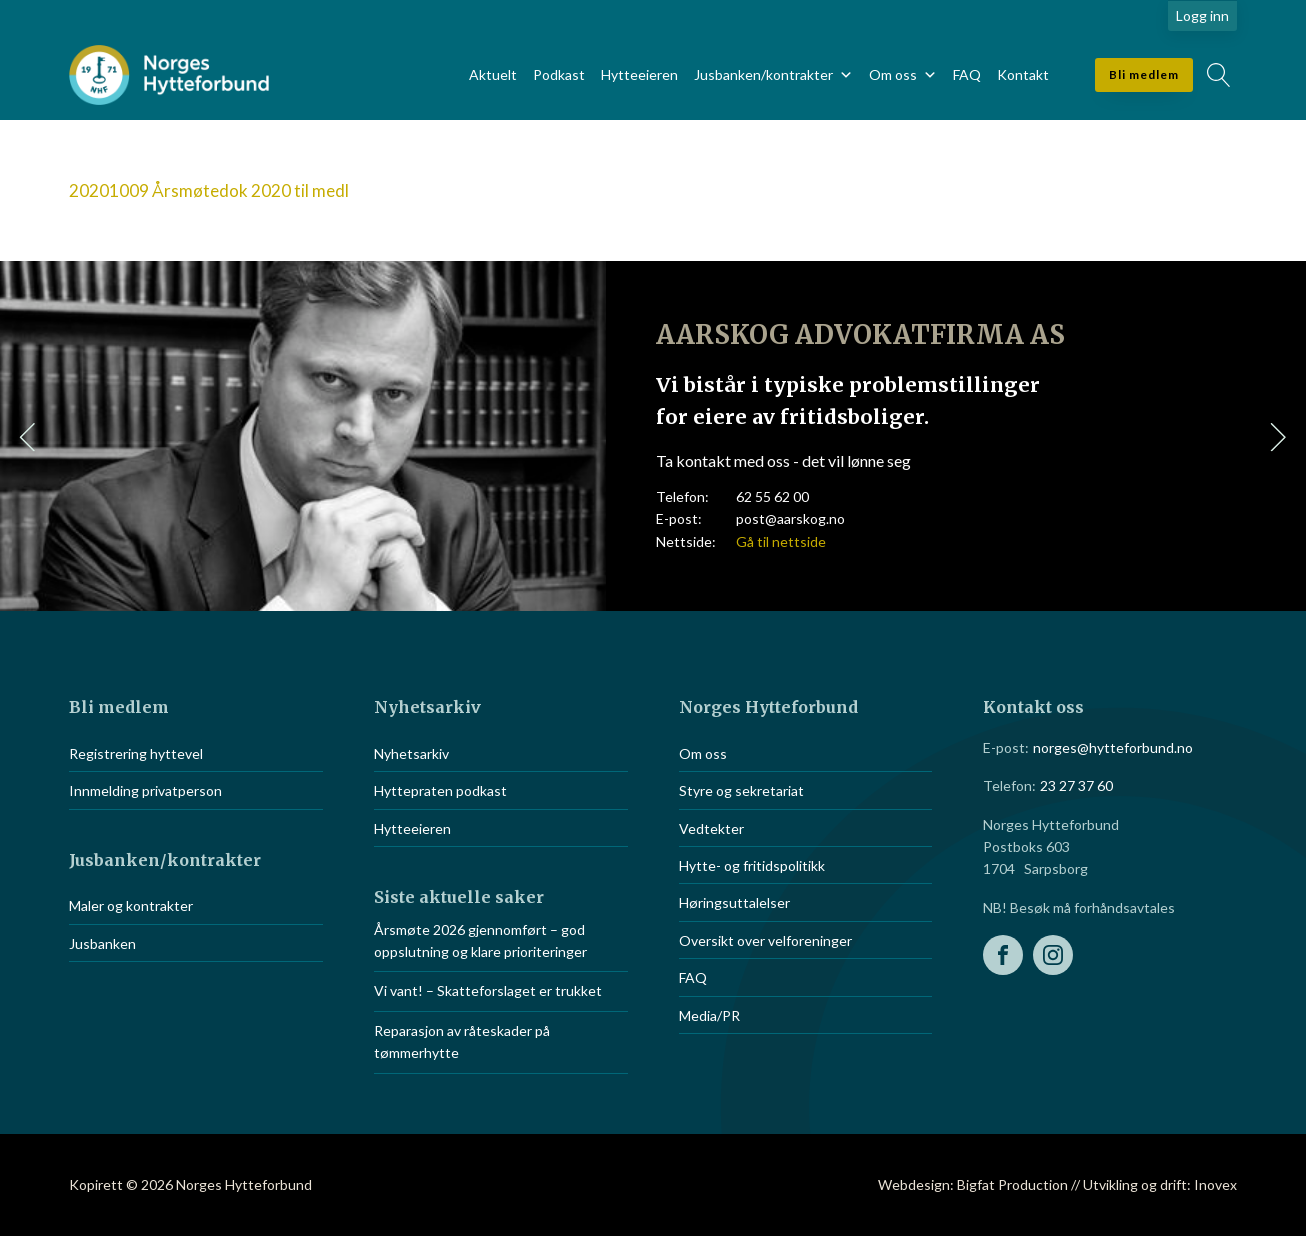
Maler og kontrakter (131, 905)
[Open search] (1219, 75)
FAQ (967, 74)
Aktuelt (493, 74)
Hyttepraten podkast (440, 790)
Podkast (559, 74)
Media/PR (709, 1015)
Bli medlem (1144, 74)
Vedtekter (711, 828)
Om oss (903, 75)
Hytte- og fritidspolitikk (752, 865)
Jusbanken (102, 943)
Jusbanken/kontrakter (773, 75)
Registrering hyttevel (136, 753)
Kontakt (1023, 74)
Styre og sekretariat (741, 790)
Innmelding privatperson (145, 790)
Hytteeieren (639, 74)
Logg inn (1202, 15)
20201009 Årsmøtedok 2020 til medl (209, 190)
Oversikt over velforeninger (765, 940)
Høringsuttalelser (734, 902)
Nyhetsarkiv (411, 753)
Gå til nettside (781, 541)
